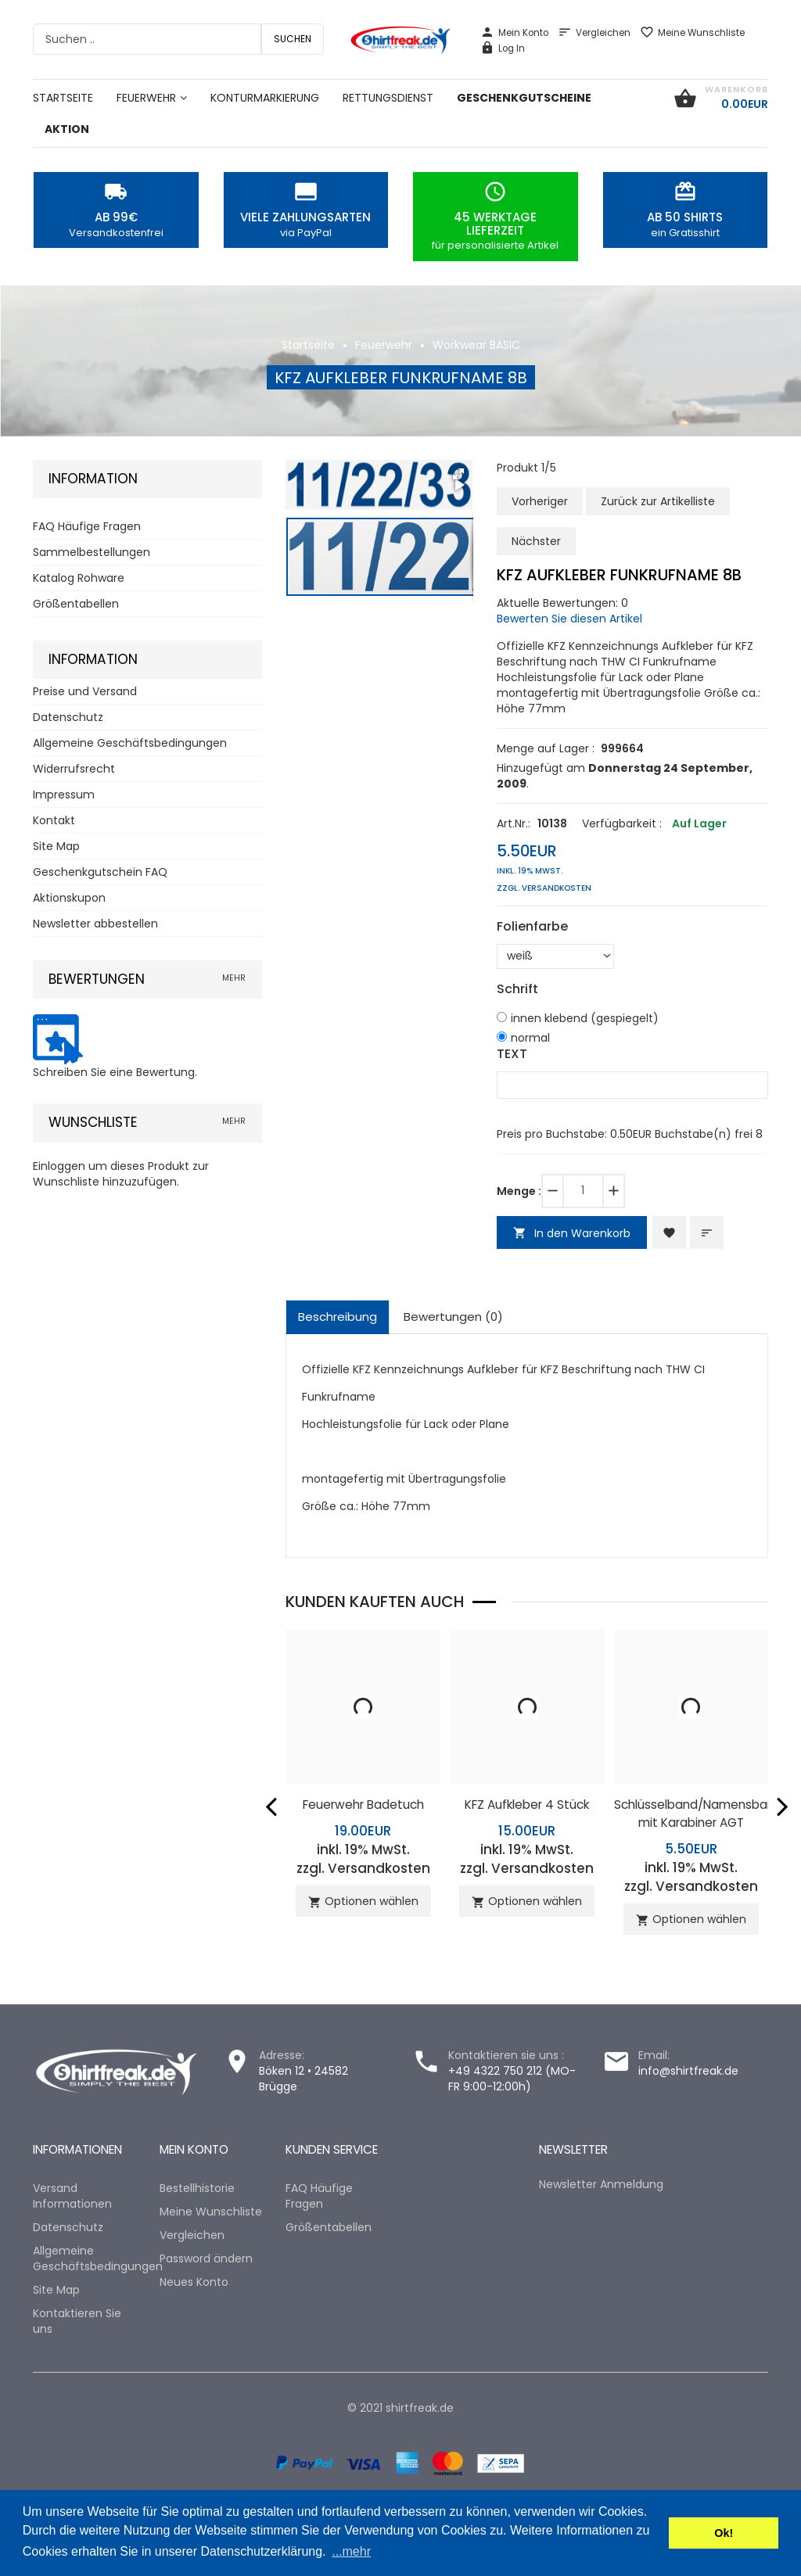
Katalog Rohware (78, 578)
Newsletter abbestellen (95, 923)
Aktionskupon (69, 898)
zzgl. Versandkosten (544, 888)
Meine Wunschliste (692, 33)
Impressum (64, 794)
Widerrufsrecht (74, 769)
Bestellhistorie (197, 2188)
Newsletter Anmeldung (601, 2184)
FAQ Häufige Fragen (87, 526)
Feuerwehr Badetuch (363, 1804)
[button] (458, 473)
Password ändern (206, 2258)
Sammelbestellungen (91, 552)
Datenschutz (68, 717)
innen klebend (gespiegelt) (585, 1018)
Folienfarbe (532, 926)
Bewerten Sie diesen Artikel (569, 618)
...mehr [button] (351, 2551)
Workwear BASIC (476, 345)
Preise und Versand (85, 691)
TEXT (512, 1054)
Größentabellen (76, 604)
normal (530, 1038)
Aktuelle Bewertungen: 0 (562, 603)
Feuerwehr (383, 345)
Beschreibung (337, 1316)
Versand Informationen (72, 2196)
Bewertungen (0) (453, 1316)
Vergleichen (594, 33)
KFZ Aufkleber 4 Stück (527, 1804)
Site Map (56, 846)
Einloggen (59, 1166)
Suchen (292, 38)
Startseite (308, 345)
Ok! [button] (723, 2533)
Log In (502, 48)
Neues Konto (194, 2282)
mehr (234, 978)
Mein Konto (514, 33)
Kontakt (54, 820)
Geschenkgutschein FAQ (100, 872)
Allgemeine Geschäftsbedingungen (130, 743)
